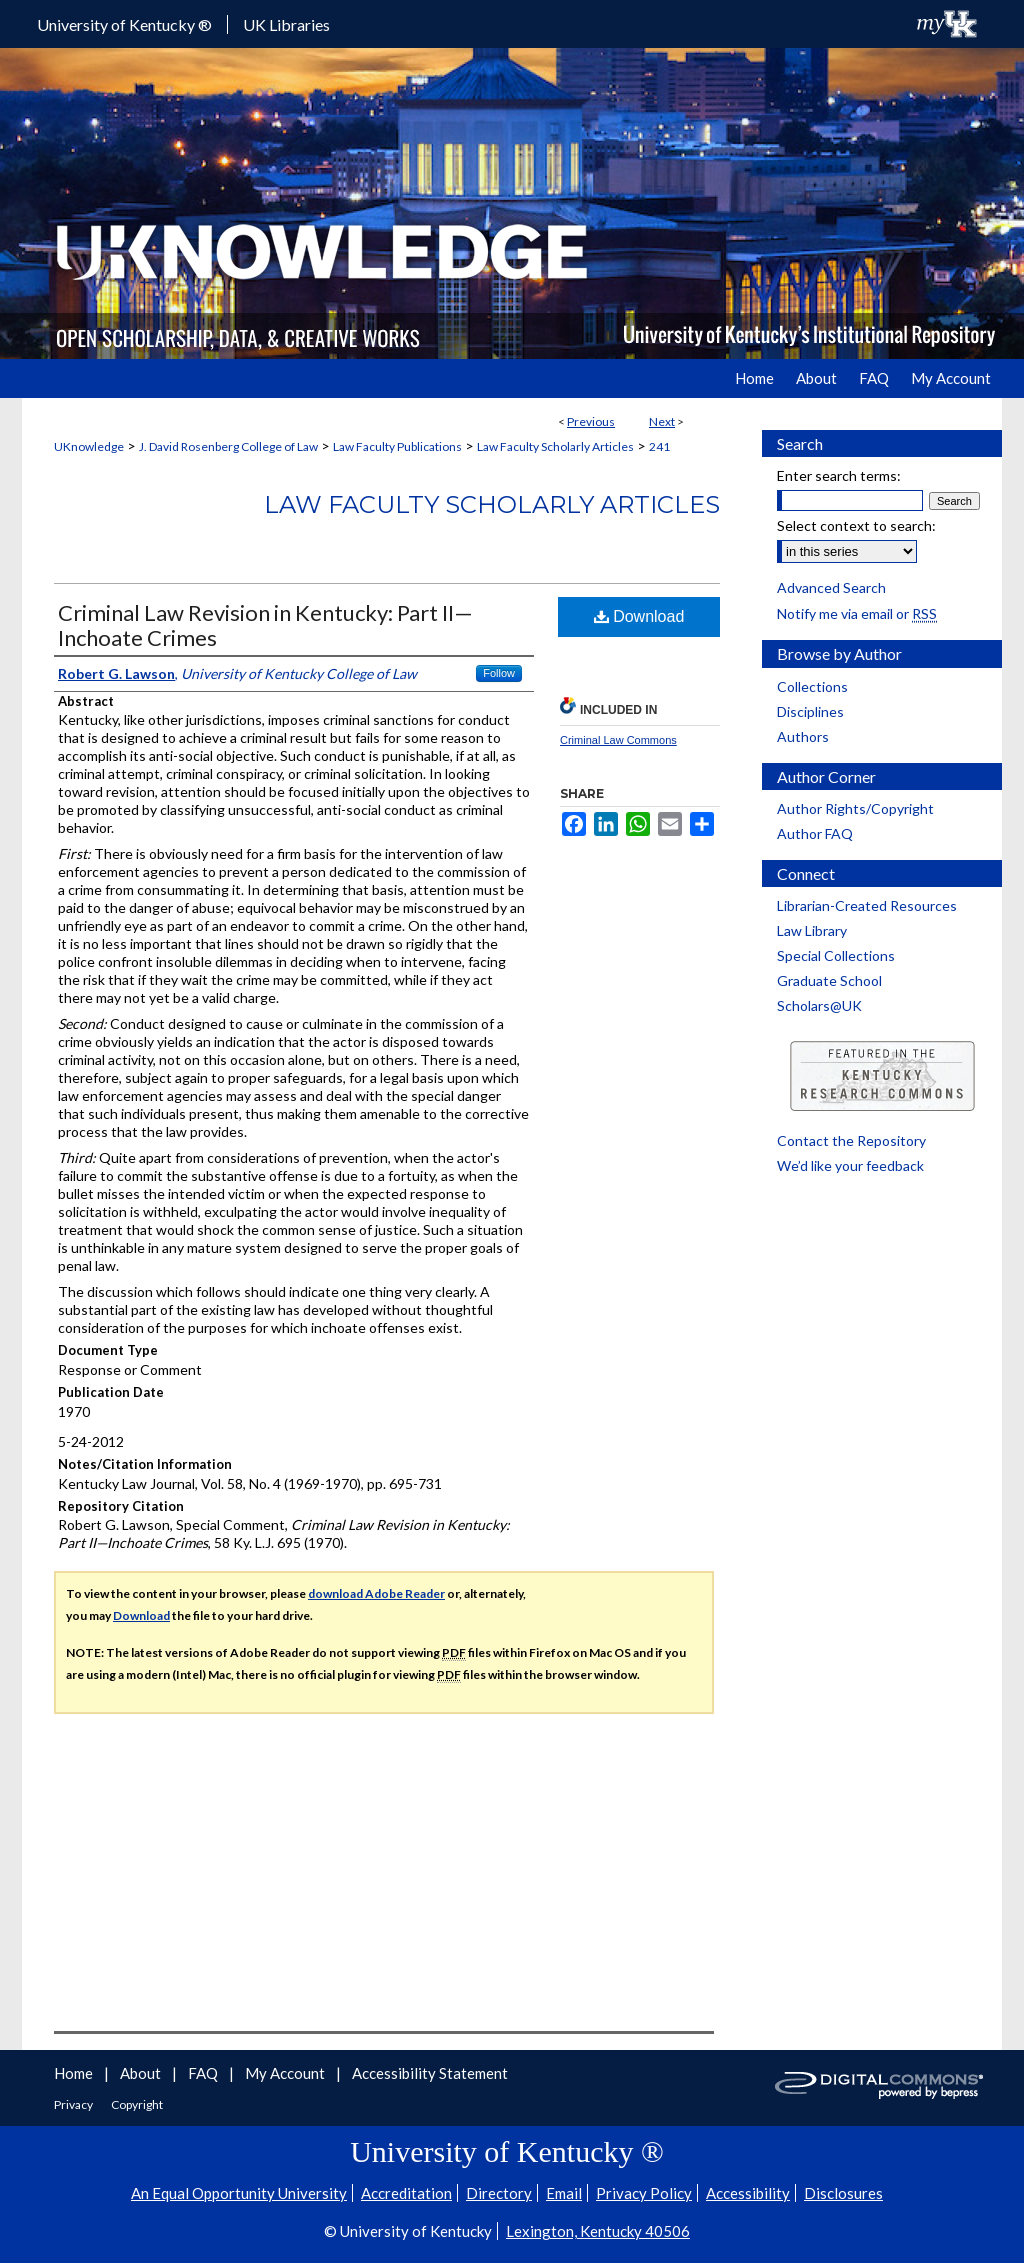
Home (75, 2073)
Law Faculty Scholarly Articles (555, 446)
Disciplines (810, 711)
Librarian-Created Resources (867, 905)
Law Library (812, 930)
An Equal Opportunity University (239, 2193)
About (142, 2073)
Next (662, 421)
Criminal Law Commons (618, 740)
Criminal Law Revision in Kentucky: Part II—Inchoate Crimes (265, 625)
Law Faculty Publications (397, 446)
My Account (286, 2073)
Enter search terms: (839, 475)
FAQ (204, 2073)
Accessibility (748, 2193)
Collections (812, 686)
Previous (591, 421)
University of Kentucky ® (124, 24)
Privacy (74, 2104)
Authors (803, 736)
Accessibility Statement (430, 2073)
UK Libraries (286, 24)
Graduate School (829, 980)
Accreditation (406, 2193)
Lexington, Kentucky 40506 (598, 2231)
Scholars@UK (819, 1005)
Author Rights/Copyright (855, 808)
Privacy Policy (644, 2193)
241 (659, 446)
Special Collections (836, 955)
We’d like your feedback (850, 1165)
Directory (499, 2193)
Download (639, 616)
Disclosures (843, 2193)
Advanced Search (831, 587)
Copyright (137, 2104)
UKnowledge (89, 446)
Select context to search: (856, 525)
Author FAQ (815, 833)
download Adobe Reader (376, 1593)
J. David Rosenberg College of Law (228, 446)
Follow (499, 673)
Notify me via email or (857, 613)
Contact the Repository (851, 1140)
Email (564, 2193)
